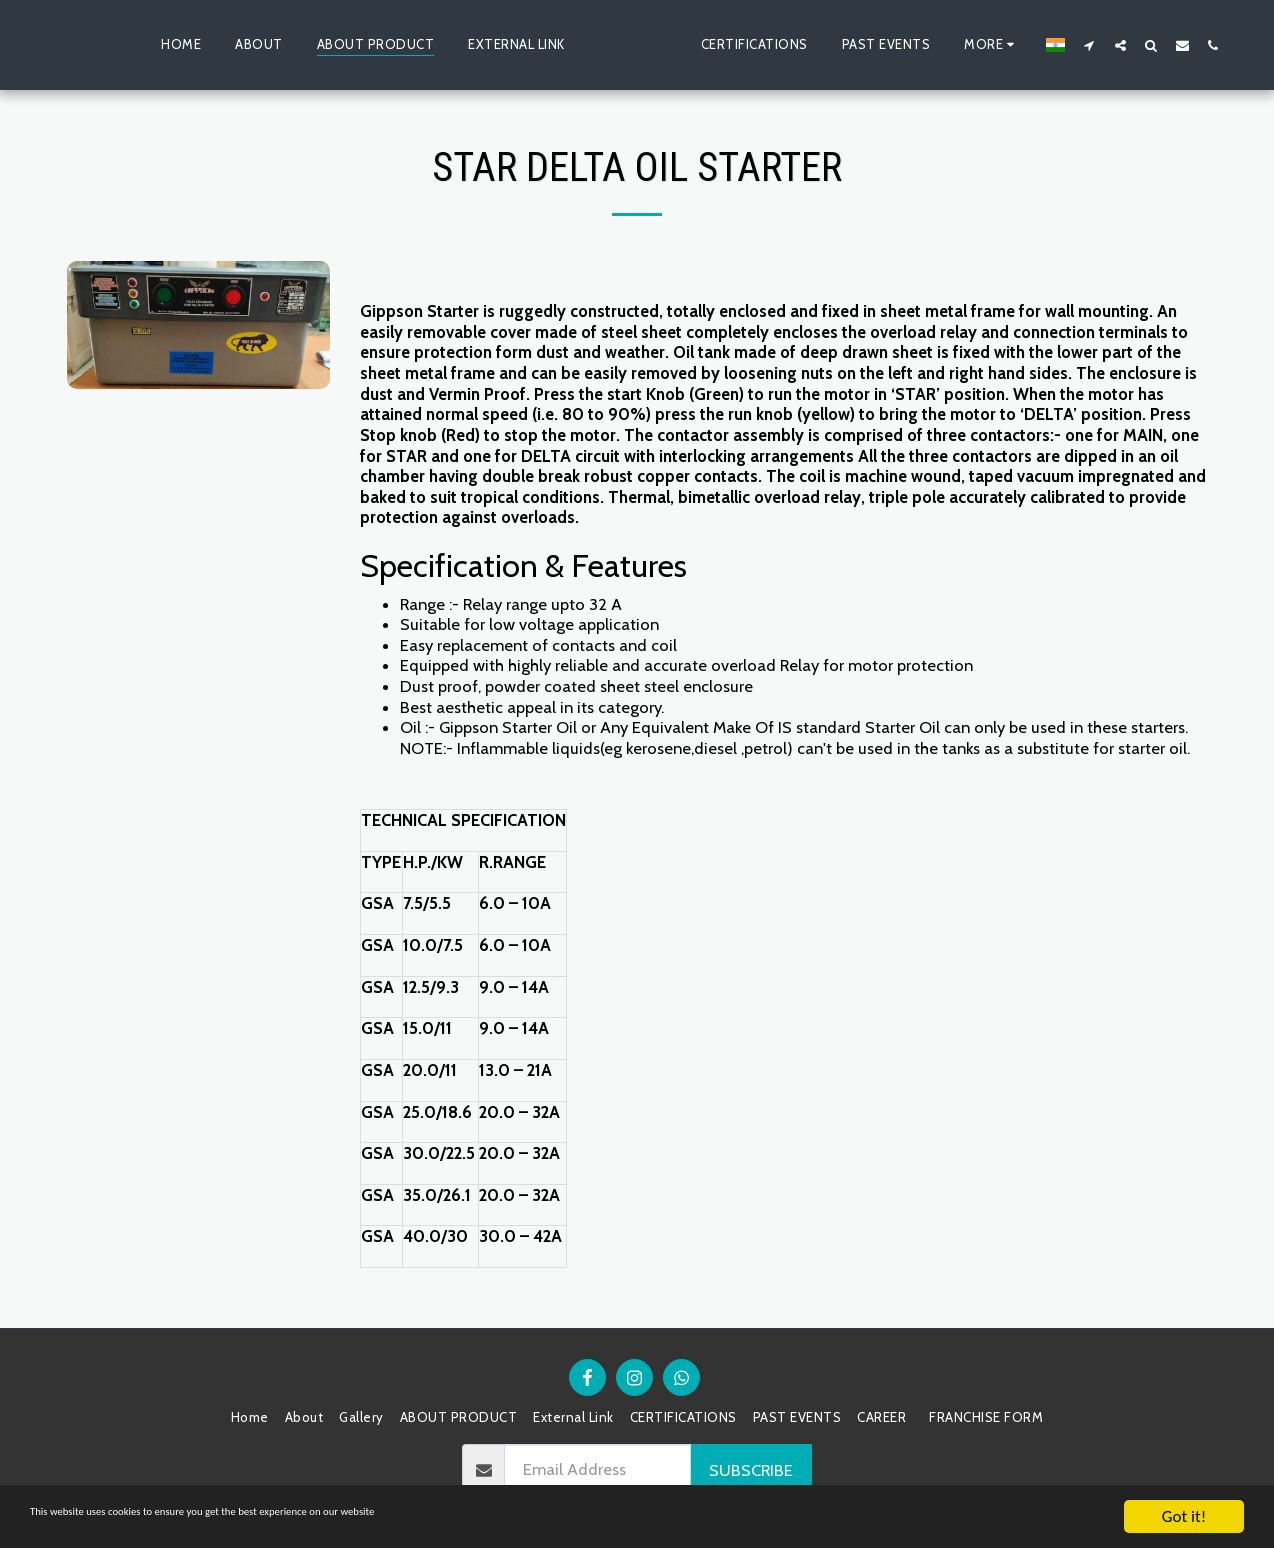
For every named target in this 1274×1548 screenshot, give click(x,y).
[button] (1122, 45)
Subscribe (751, 1470)
